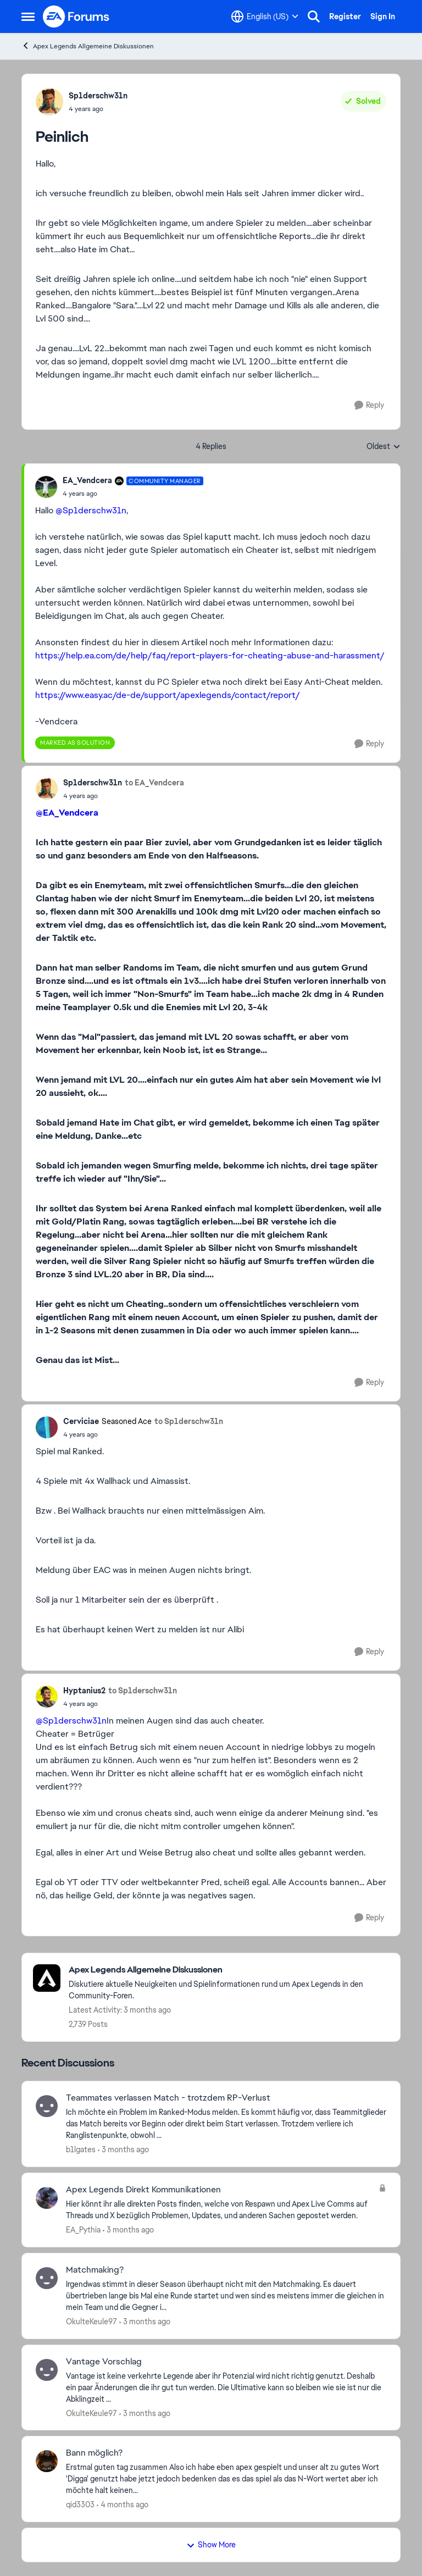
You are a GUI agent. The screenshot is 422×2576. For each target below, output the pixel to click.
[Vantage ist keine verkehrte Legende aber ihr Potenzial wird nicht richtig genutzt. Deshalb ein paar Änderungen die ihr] (226, 2387)
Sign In (382, 16)
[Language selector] (264, 16)
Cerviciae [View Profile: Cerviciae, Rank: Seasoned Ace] (81, 1421)
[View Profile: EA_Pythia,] (47, 2198)
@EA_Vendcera (67, 812)
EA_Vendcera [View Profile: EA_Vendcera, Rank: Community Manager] (87, 480)
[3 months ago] (123, 2150)
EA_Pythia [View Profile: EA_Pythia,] (83, 2230)
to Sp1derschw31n (188, 1421)
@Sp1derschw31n (90, 510)
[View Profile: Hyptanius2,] (47, 1697)
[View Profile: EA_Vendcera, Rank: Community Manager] (46, 487)
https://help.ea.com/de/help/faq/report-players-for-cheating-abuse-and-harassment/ (210, 655)
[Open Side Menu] (28, 16)
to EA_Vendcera (154, 783)
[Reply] (369, 405)
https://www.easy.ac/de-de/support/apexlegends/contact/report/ (167, 695)
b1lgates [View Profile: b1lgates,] (81, 2149)
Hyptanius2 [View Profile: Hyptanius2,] (84, 1691)
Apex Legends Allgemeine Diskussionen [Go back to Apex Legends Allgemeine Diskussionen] (87, 46)
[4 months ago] (122, 2505)
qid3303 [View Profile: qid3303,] (80, 2504)
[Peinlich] (133, 493)
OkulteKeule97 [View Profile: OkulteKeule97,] (91, 2321)
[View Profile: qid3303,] (47, 2461)
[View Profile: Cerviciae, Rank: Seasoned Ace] (47, 1427)
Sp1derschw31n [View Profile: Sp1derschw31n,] (98, 96)
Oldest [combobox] (384, 446)
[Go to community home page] (76, 16)
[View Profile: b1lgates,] (47, 2106)
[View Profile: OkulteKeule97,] (47, 2278)
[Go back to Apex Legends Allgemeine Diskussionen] (229, 1970)
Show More (211, 2545)
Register (345, 16)
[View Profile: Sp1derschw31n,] (49, 101)
